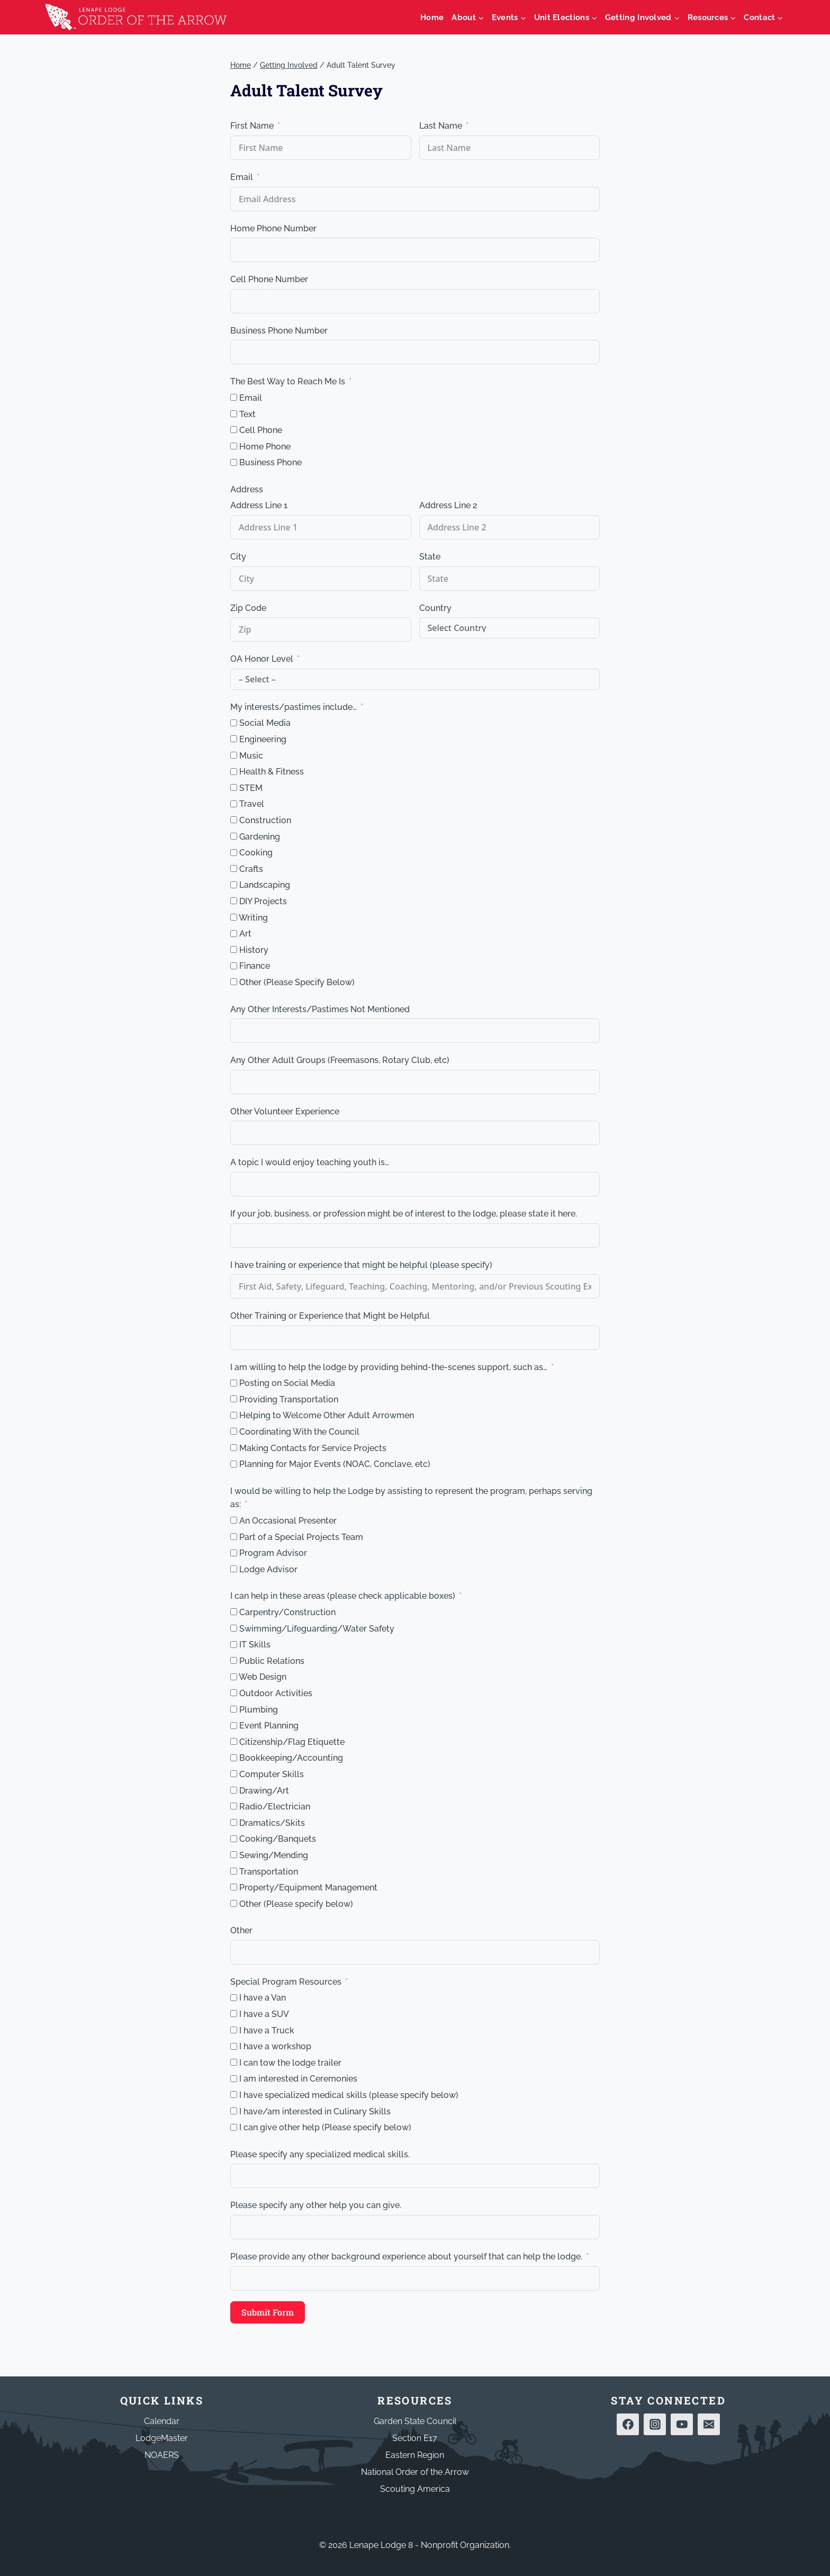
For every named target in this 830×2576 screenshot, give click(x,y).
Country (435, 608)
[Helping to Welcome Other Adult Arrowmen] (233, 1415)
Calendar (161, 2421)
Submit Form (267, 2312)
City (238, 557)
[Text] (233, 413)
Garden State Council (415, 2421)
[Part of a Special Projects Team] (233, 1536)
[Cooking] (233, 852)
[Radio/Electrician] (233, 1806)
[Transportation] (233, 1871)
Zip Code (248, 608)
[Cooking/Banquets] (233, 1838)
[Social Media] (233, 722)
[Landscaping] (233, 884)
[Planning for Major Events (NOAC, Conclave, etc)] (233, 1464)
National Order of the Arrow (415, 2472)
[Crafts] (233, 868)
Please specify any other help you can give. (315, 2205)
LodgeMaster (162, 2438)
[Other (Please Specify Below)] (233, 981)
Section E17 (414, 2438)
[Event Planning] (233, 1725)
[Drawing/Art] (233, 1790)
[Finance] (233, 965)
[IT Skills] (233, 1644)
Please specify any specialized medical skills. (320, 2154)
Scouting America (415, 2489)
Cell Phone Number (269, 279)
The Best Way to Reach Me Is (287, 381)
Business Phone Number (279, 331)
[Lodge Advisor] (233, 1568)
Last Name (440, 126)
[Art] (233, 933)
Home (432, 17)
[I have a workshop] (233, 2046)
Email (241, 177)
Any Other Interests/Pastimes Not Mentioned (320, 1009)
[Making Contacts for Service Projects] (233, 1447)
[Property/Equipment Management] (233, 1887)
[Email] (233, 397)
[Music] (233, 755)
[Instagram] (655, 2424)
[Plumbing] (233, 1709)
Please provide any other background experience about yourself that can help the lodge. (406, 2256)
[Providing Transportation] (233, 1398)
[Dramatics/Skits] (233, 1822)
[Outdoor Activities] (233, 1692)
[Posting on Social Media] (233, 1383)
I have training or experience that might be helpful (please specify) (361, 1265)
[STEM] (233, 787)
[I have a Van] (233, 1997)
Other (241, 1930)
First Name (252, 126)
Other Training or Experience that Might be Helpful (330, 1316)
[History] (233, 949)
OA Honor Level (261, 659)
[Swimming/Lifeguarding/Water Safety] (233, 1628)
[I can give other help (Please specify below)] (233, 2127)
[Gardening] (233, 836)
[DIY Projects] (233, 900)
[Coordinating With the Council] (233, 1431)
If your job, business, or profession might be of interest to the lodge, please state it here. (403, 1214)
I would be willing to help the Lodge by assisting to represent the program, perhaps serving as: (411, 1498)
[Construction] (233, 819)
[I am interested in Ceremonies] (233, 2078)
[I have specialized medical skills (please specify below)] (233, 2094)
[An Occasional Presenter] (233, 1520)
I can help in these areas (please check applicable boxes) (342, 1596)
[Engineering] (233, 738)
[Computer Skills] (233, 1773)
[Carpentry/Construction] (233, 1611)
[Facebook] (628, 2424)
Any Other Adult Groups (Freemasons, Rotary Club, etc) (339, 1060)
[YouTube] (682, 2424)
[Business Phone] (233, 462)
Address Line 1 (258, 505)
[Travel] (233, 803)
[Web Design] (233, 1676)
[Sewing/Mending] (233, 1854)
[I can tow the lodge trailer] (233, 2062)
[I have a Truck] (233, 2029)
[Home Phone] (233, 446)
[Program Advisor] (233, 1553)
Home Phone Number (273, 228)
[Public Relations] (233, 1660)
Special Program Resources (285, 1982)
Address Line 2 (448, 505)
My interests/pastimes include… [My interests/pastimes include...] (293, 707)
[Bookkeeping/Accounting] (233, 1757)
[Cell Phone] (233, 429)
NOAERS (162, 2455)
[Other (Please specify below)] (233, 1903)
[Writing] (233, 917)
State (429, 557)
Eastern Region (414, 2455)
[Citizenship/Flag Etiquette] (233, 1741)
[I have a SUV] (233, 2013)
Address (246, 489)
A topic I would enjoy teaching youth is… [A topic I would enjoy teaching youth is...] (309, 1162)
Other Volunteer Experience (284, 1111)
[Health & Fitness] (233, 771)
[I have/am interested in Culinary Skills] (233, 2110)
